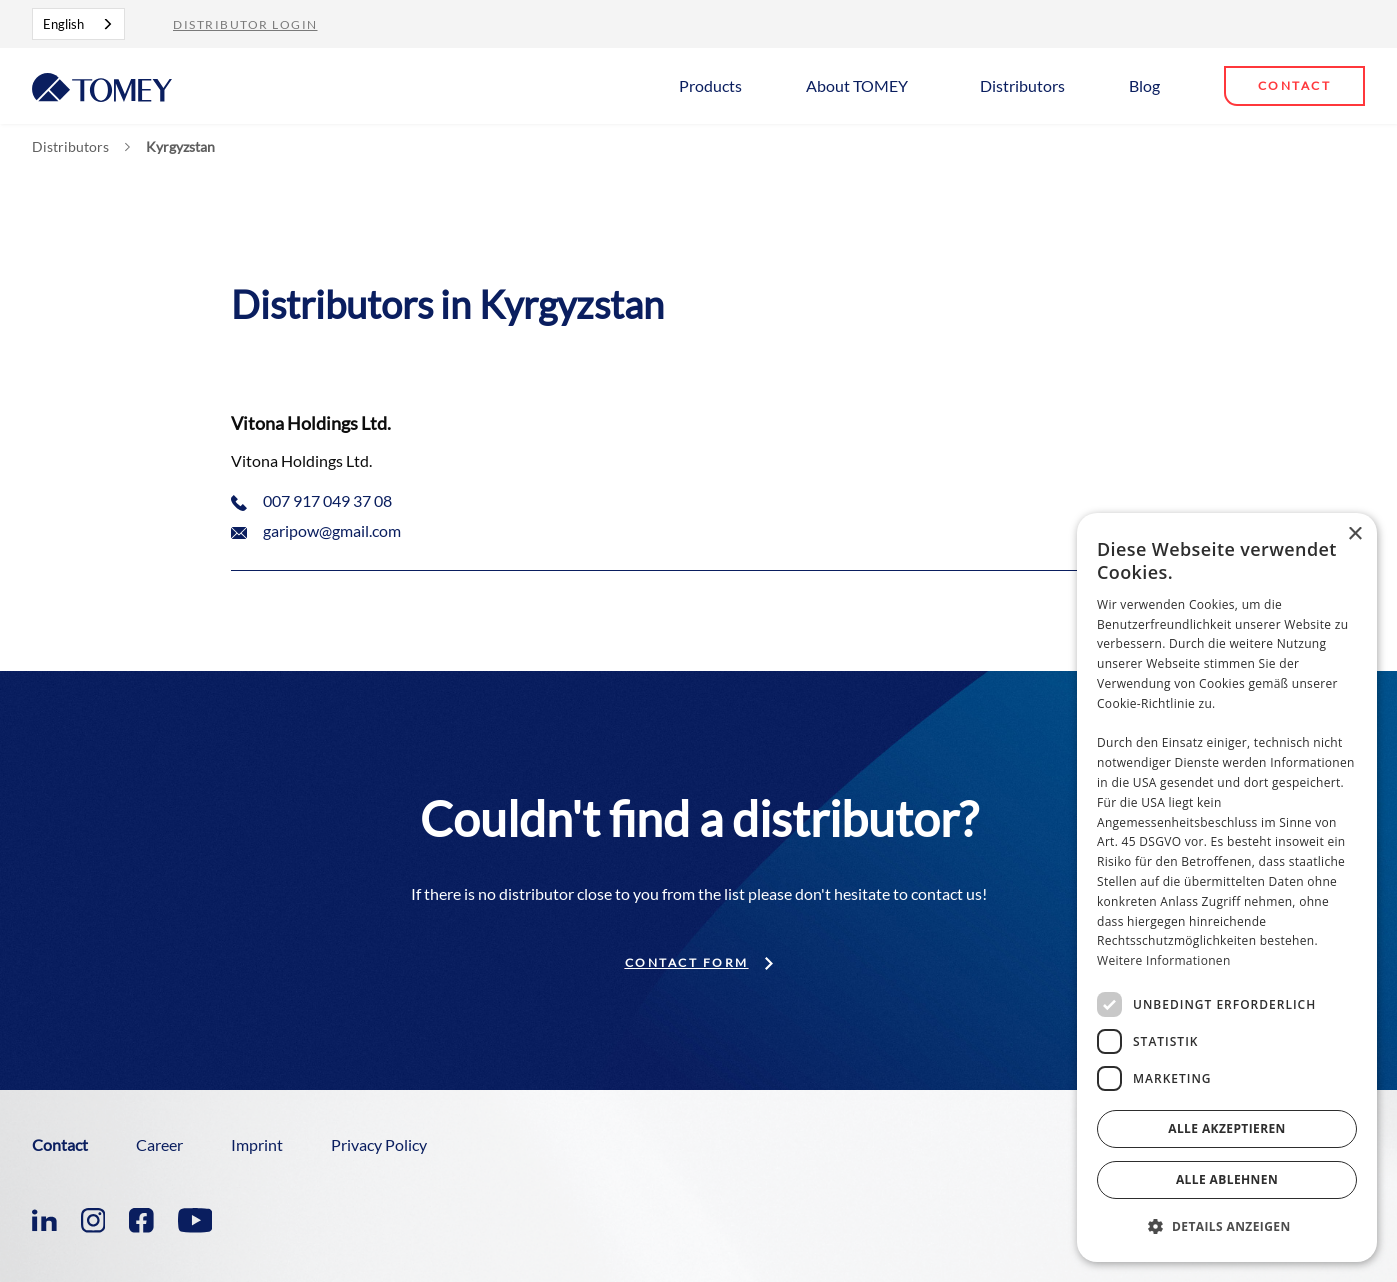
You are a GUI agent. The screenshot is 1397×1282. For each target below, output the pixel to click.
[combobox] (78, 24)
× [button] (1354, 534)
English (63, 24)
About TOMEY (857, 85)
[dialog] (1227, 887)
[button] (718, 84)
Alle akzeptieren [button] (1227, 1128)
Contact (1295, 85)
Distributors (1022, 85)
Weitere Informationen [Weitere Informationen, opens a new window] (1164, 960)
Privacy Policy (379, 1144)
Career (159, 1144)
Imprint (257, 1144)
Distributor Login (245, 24)
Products (710, 85)
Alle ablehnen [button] (1227, 1179)
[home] (102, 85)
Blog (1144, 85)
